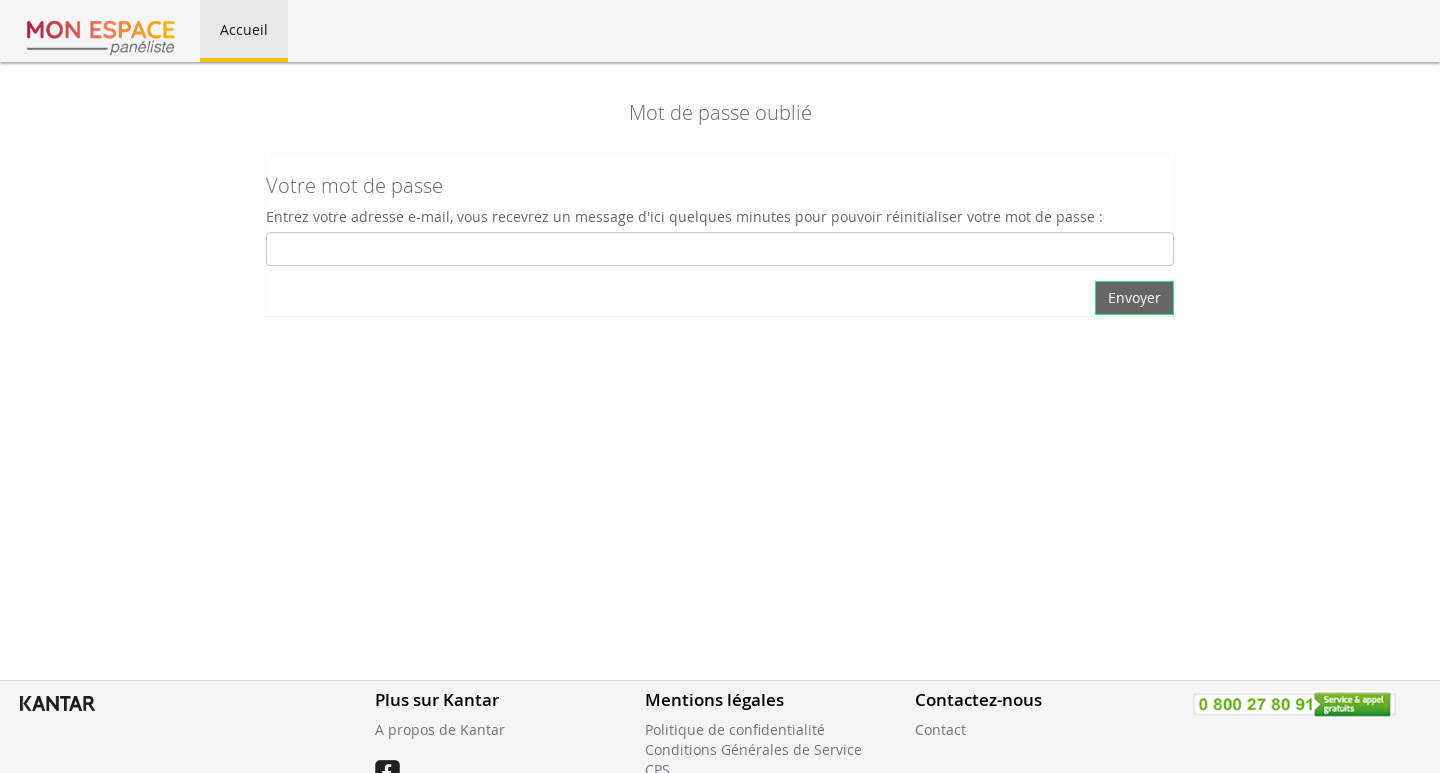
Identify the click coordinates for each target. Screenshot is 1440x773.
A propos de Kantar (440, 729)
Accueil (244, 29)
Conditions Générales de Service (753, 749)
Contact (940, 729)
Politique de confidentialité (735, 729)
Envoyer (1134, 297)
